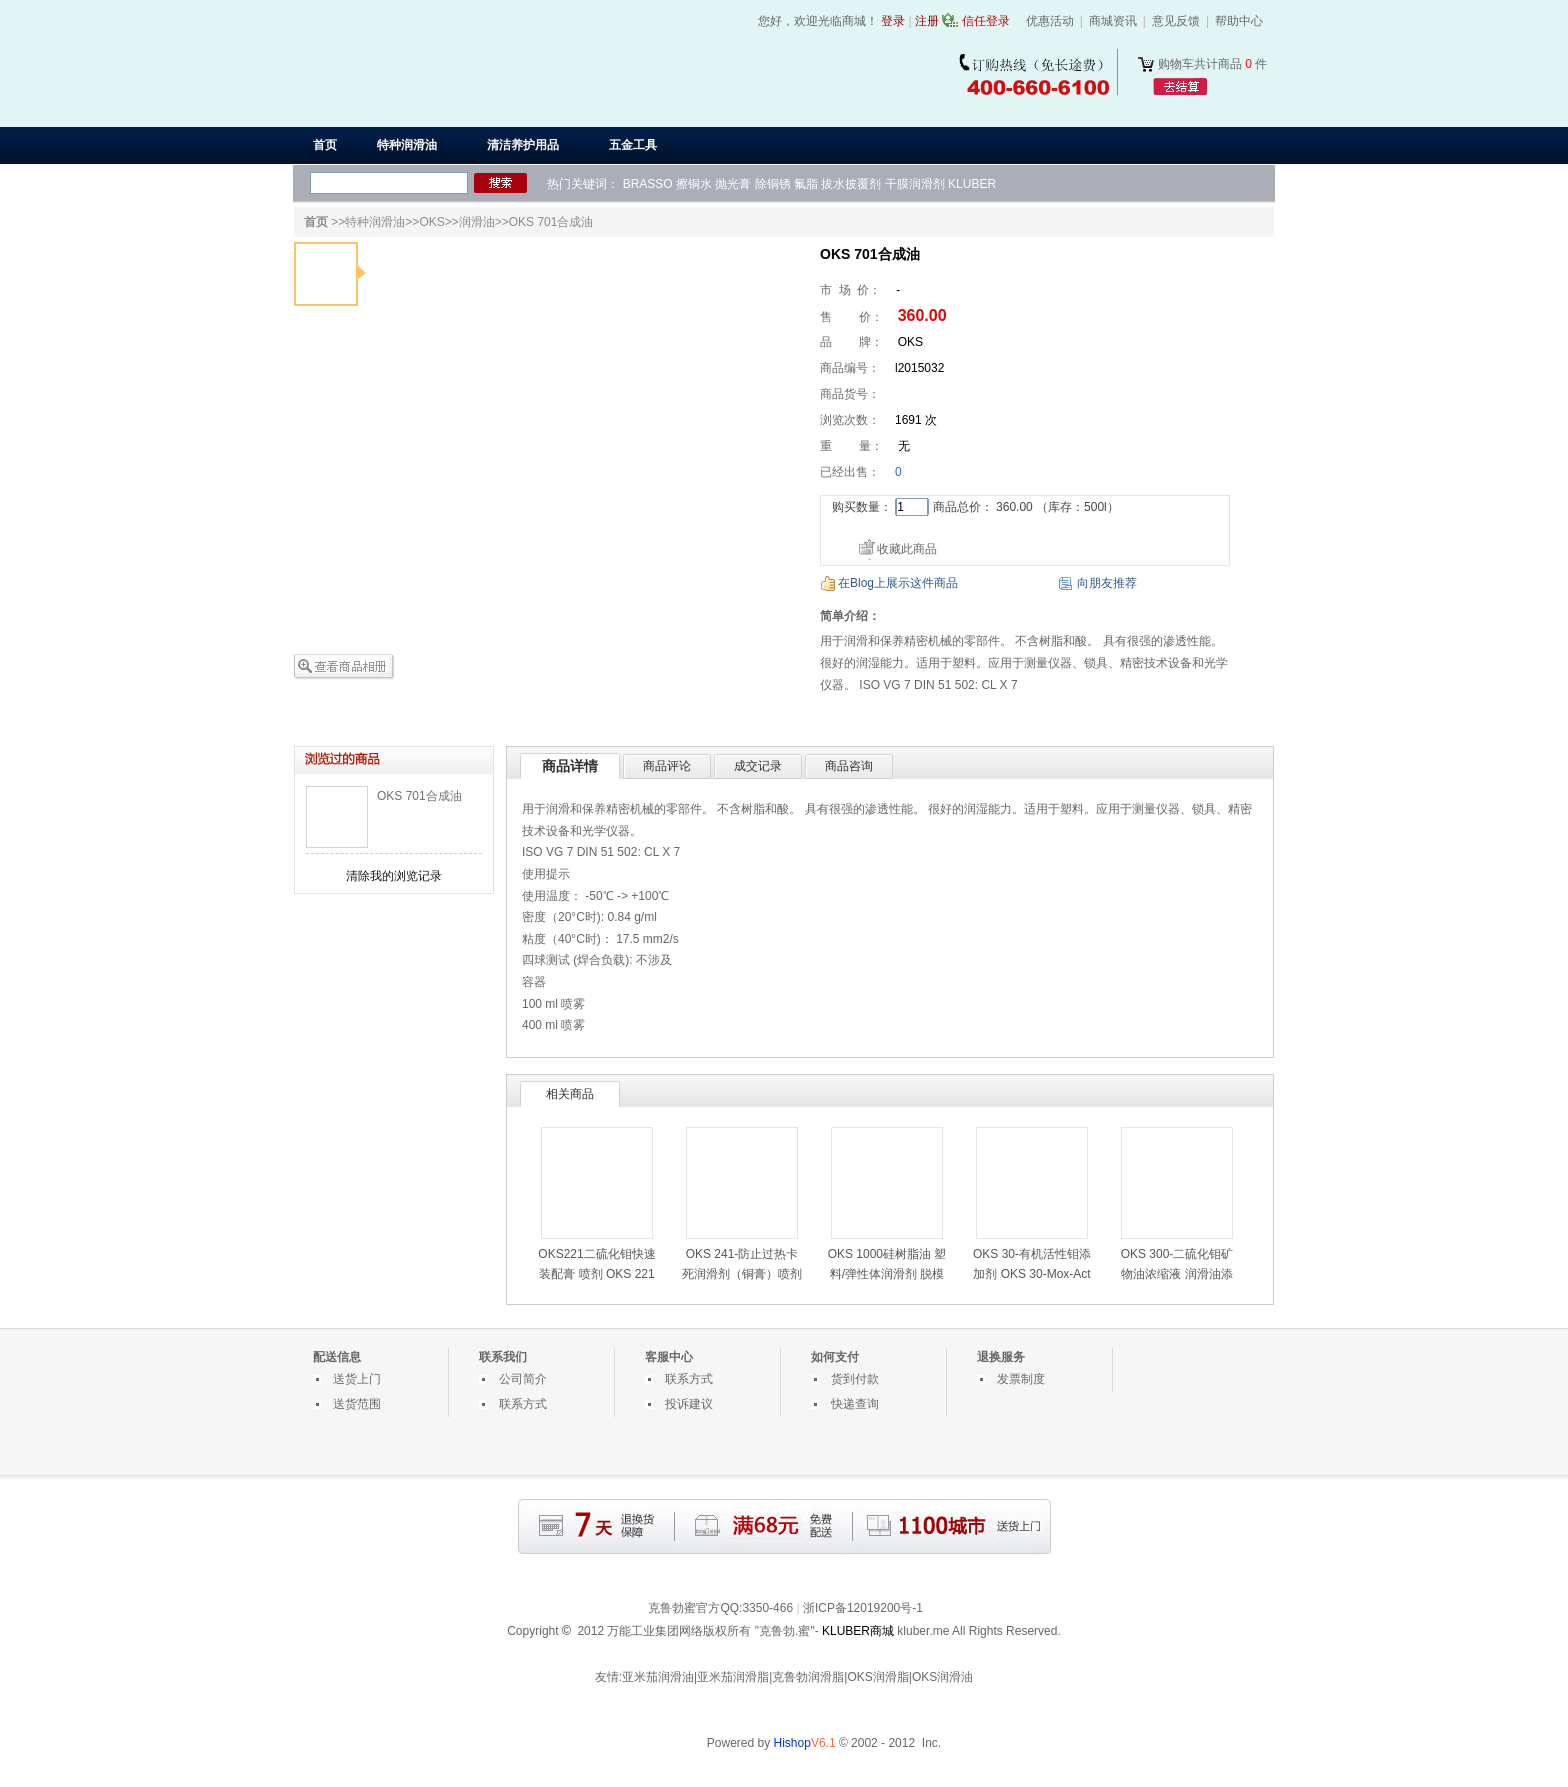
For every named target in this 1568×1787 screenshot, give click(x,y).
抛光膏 (733, 184)
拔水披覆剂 (851, 184)
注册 (927, 21)
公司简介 (523, 1379)
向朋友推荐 (1107, 583)
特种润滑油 (375, 222)
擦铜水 (694, 184)
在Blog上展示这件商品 (898, 583)
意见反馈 (1176, 21)
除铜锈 (773, 184)
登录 (893, 21)
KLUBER (972, 184)
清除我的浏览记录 (394, 876)
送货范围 (357, 1404)
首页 (325, 145)
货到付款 (855, 1379)
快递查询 (855, 1404)
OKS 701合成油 (419, 796)
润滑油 (477, 222)
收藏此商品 (907, 549)
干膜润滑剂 (915, 184)
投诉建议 (689, 1404)
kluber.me (923, 1631)
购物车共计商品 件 (1212, 64)
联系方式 (523, 1404)
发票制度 (1021, 1379)
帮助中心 (1239, 21)
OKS (431, 222)
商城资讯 (1113, 21)
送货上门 (357, 1379)
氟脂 (806, 184)
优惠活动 (1050, 21)
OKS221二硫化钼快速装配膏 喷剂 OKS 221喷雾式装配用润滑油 (596, 1274)
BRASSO (648, 184)
